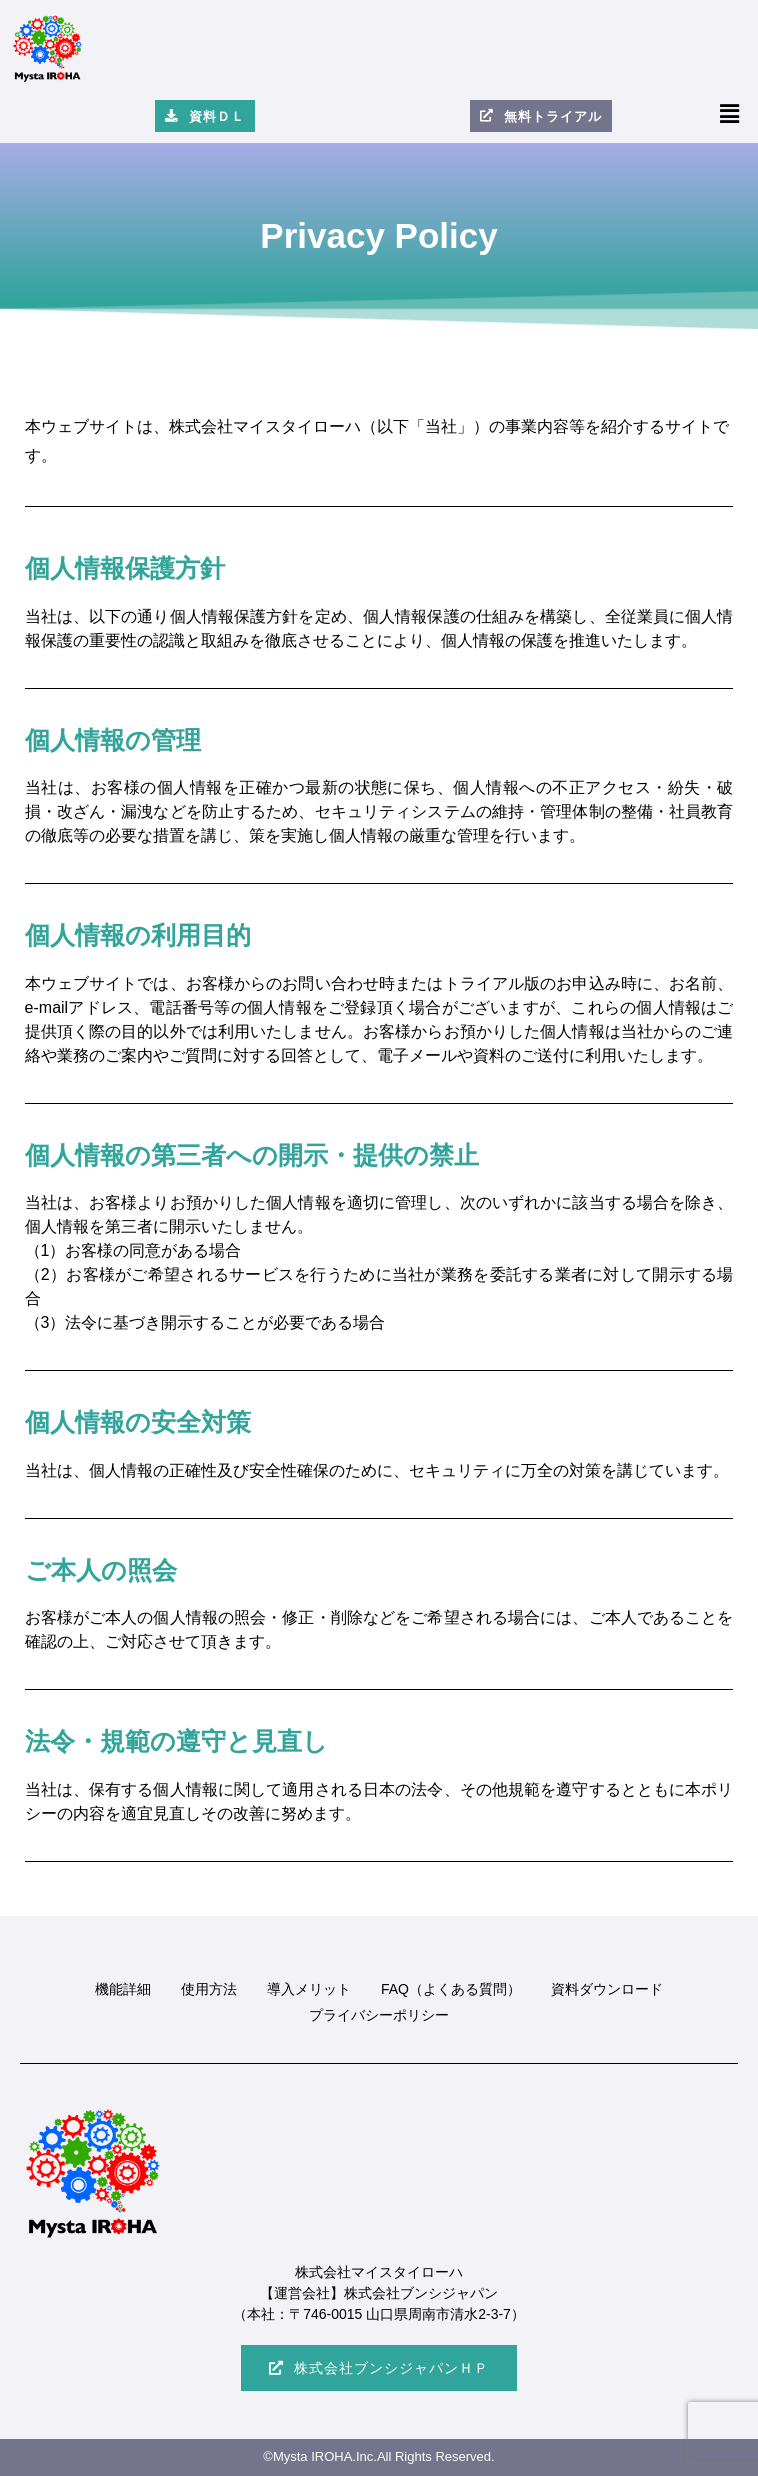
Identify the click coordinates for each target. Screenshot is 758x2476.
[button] (730, 114)
